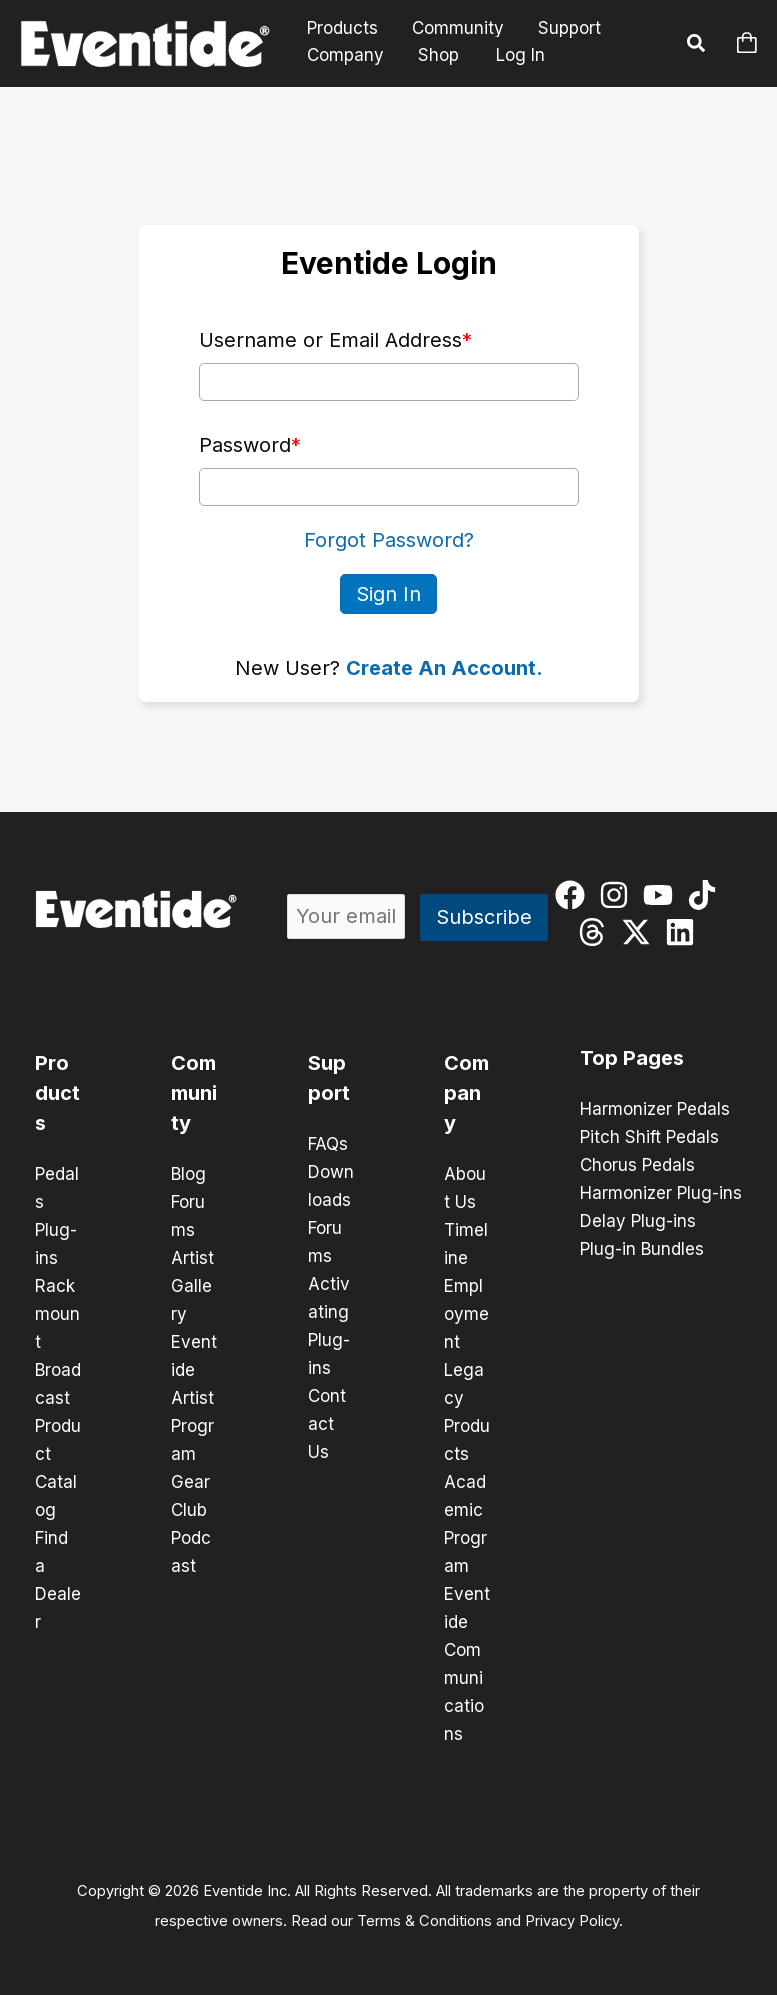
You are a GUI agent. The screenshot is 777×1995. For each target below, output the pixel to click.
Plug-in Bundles (642, 1249)
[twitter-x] (640, 932)
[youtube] (662, 895)
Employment (466, 1314)
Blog (188, 1174)
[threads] (596, 932)
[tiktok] (706, 895)
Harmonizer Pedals (655, 1109)
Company (345, 55)
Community (458, 28)
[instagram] (618, 895)
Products (342, 28)
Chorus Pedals (637, 1165)
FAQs (328, 1144)
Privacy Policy (572, 1921)
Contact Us (327, 1424)
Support (569, 28)
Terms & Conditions (424, 1921)
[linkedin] (684, 932)
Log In (520, 55)
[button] (697, 46)
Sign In (388, 594)
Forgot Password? (389, 540)
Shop (438, 55)
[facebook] (574, 895)
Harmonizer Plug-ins (661, 1193)
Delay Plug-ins (638, 1221)
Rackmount (57, 1314)
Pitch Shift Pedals (649, 1137)
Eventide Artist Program (194, 1398)
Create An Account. (444, 668)
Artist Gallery (192, 1286)
